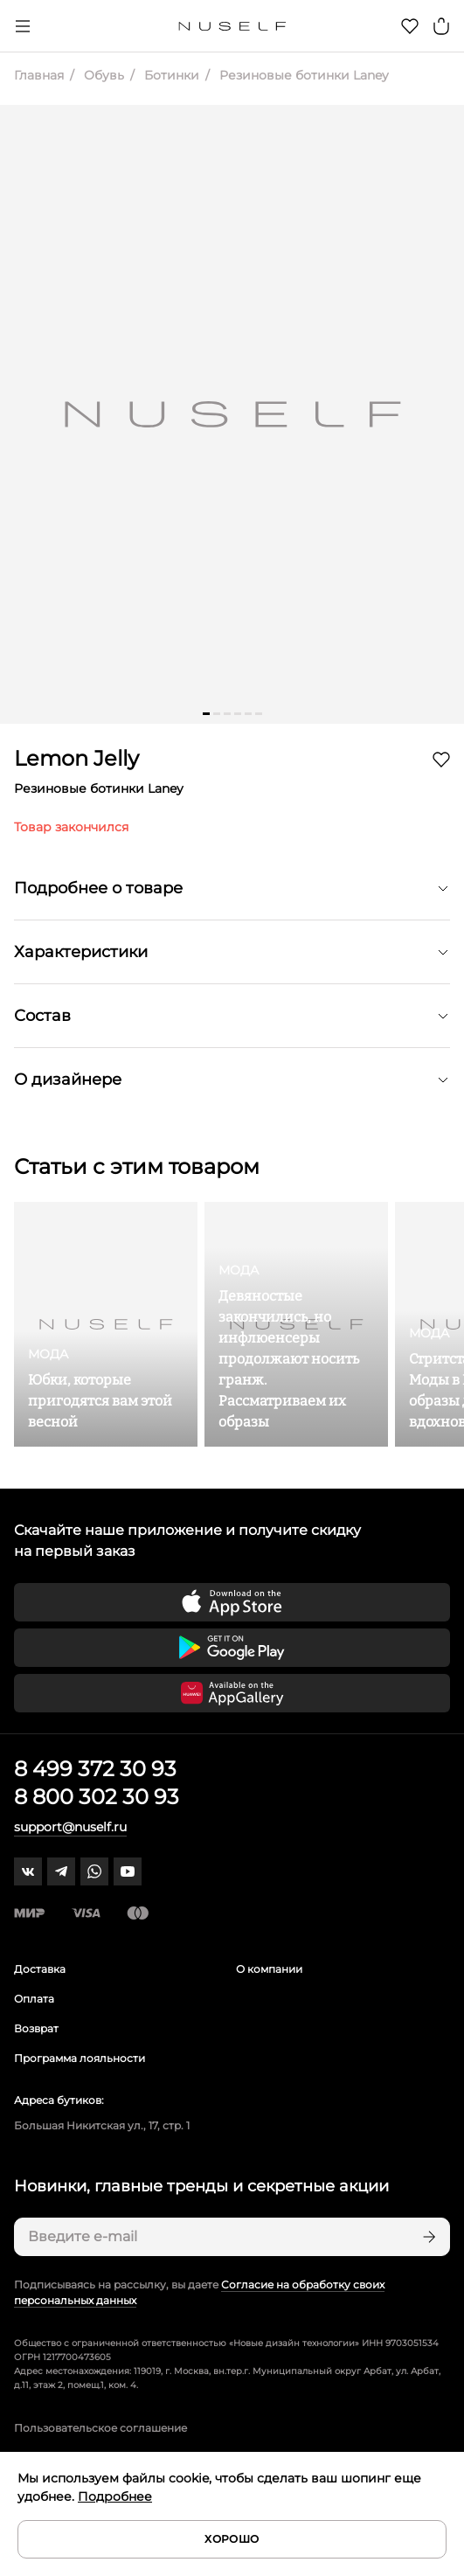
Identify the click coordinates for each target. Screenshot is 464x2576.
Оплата (34, 1998)
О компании (269, 1968)
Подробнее (115, 2496)
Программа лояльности (79, 2058)
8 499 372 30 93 (95, 1768)
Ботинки (170, 75)
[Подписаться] (427, 2236)
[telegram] (61, 1871)
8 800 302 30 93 (96, 1796)
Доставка (40, 1968)
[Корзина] (441, 26)
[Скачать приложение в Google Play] (232, 1647)
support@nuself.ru (70, 1827)
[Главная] (232, 26)
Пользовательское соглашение (100, 2427)
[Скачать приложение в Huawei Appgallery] (232, 1693)
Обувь (102, 75)
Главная (39, 75)
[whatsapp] (94, 1871)
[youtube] (128, 1871)
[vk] (28, 1871)
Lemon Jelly (76, 758)
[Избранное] (410, 26)
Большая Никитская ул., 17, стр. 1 (102, 2125)
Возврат (36, 2028)
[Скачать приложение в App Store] (232, 1602)
